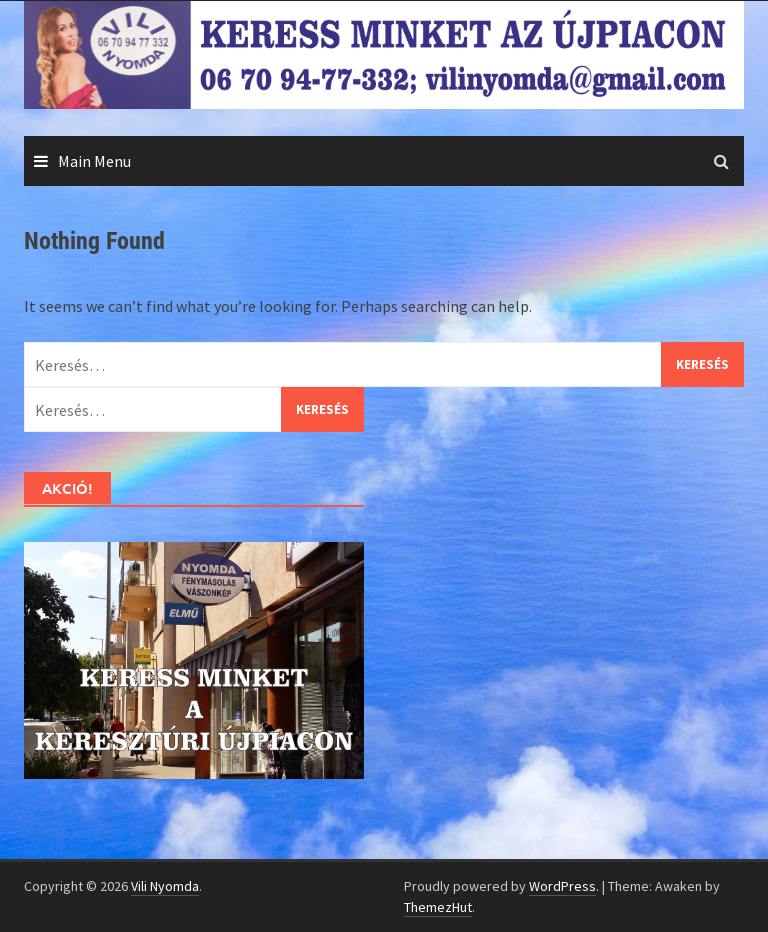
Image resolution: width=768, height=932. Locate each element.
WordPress (562, 886)
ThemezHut (438, 907)
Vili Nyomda (165, 886)
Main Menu (94, 161)
